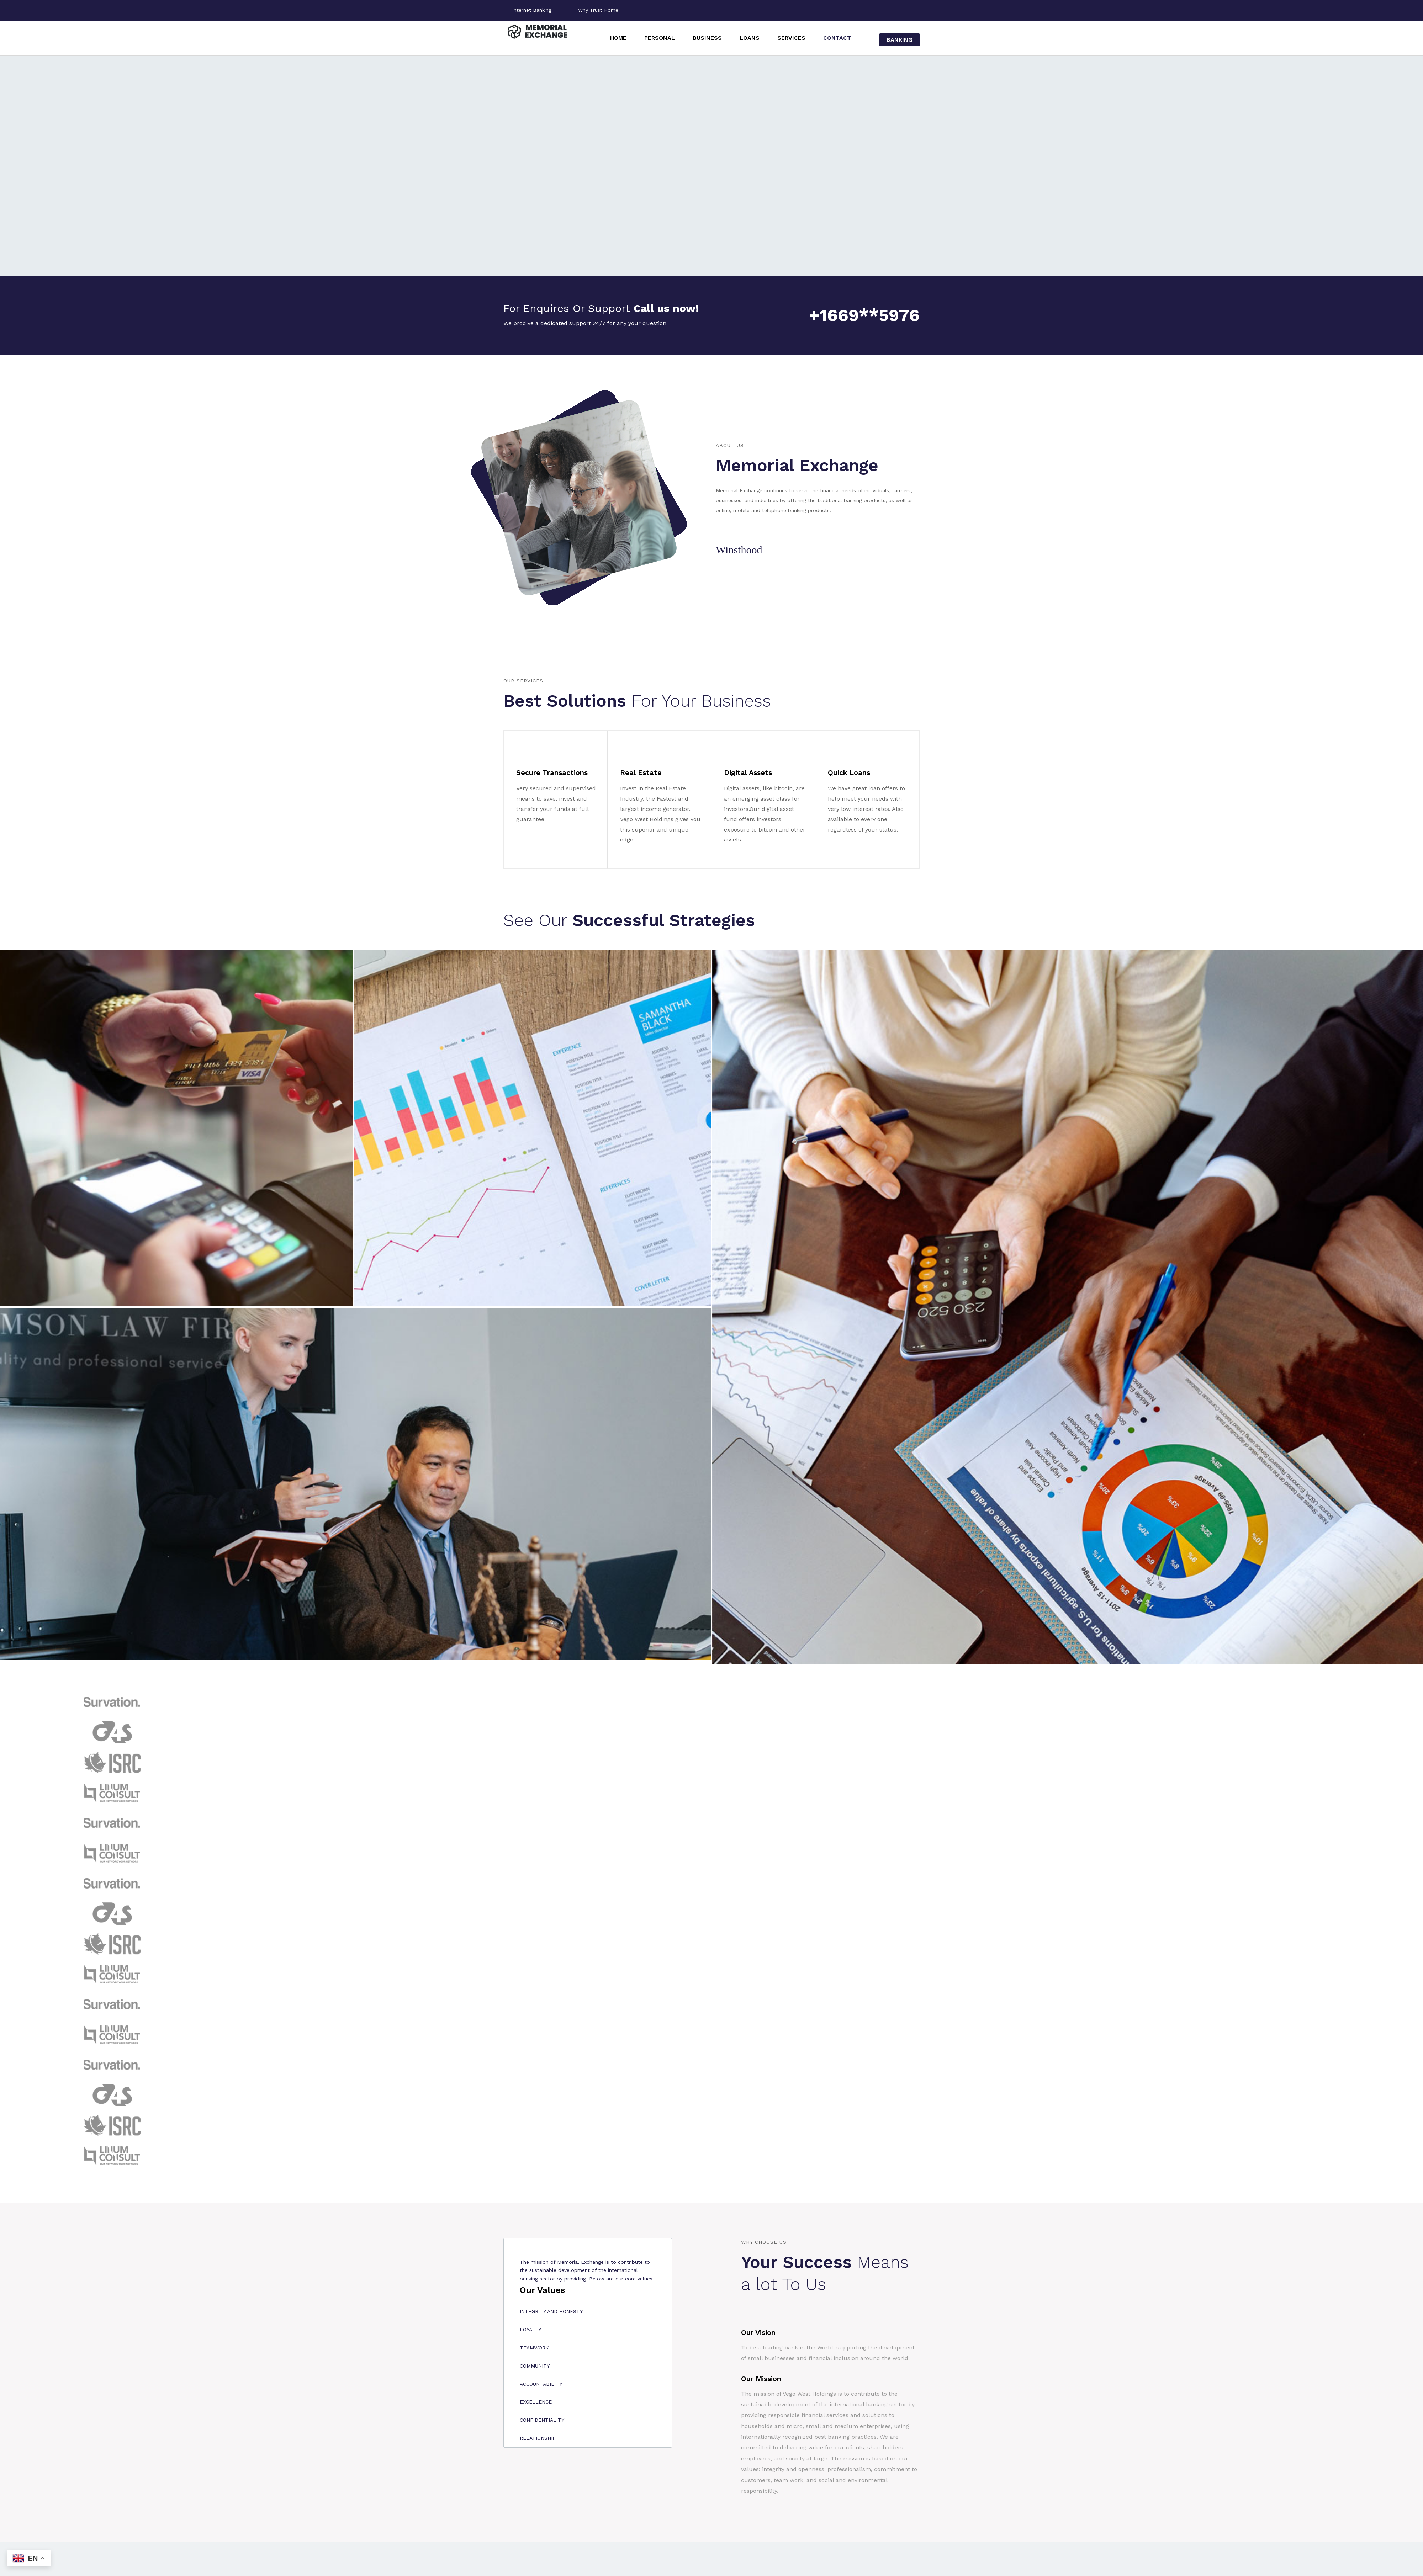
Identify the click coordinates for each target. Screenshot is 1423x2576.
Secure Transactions (552, 772)
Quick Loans (849, 772)
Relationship (538, 2438)
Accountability (541, 2384)
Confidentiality (542, 2420)
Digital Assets (748, 772)
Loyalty (530, 2329)
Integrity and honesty (551, 2311)
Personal (659, 37)
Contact (837, 37)
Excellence (536, 2402)
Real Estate (641, 772)
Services (791, 37)
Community (535, 2366)
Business (707, 37)
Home (618, 37)
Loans (750, 37)
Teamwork (534, 2348)
